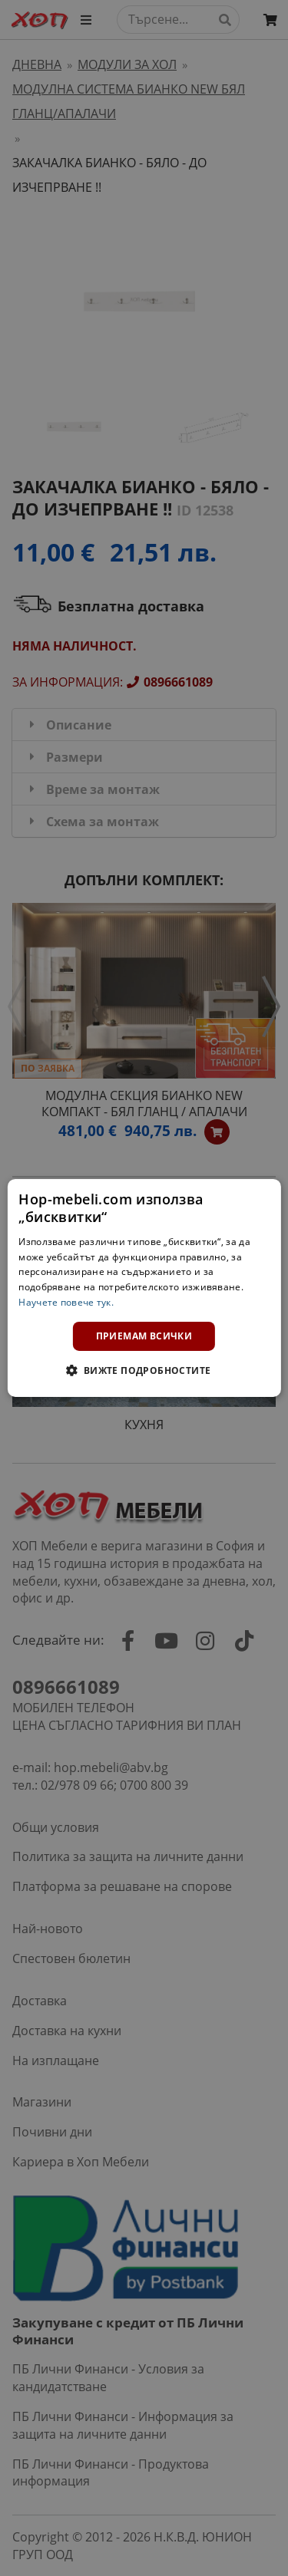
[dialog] (143, 1288)
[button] (143, 1370)
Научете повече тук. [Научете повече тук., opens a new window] (66, 1302)
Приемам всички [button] (144, 1335)
